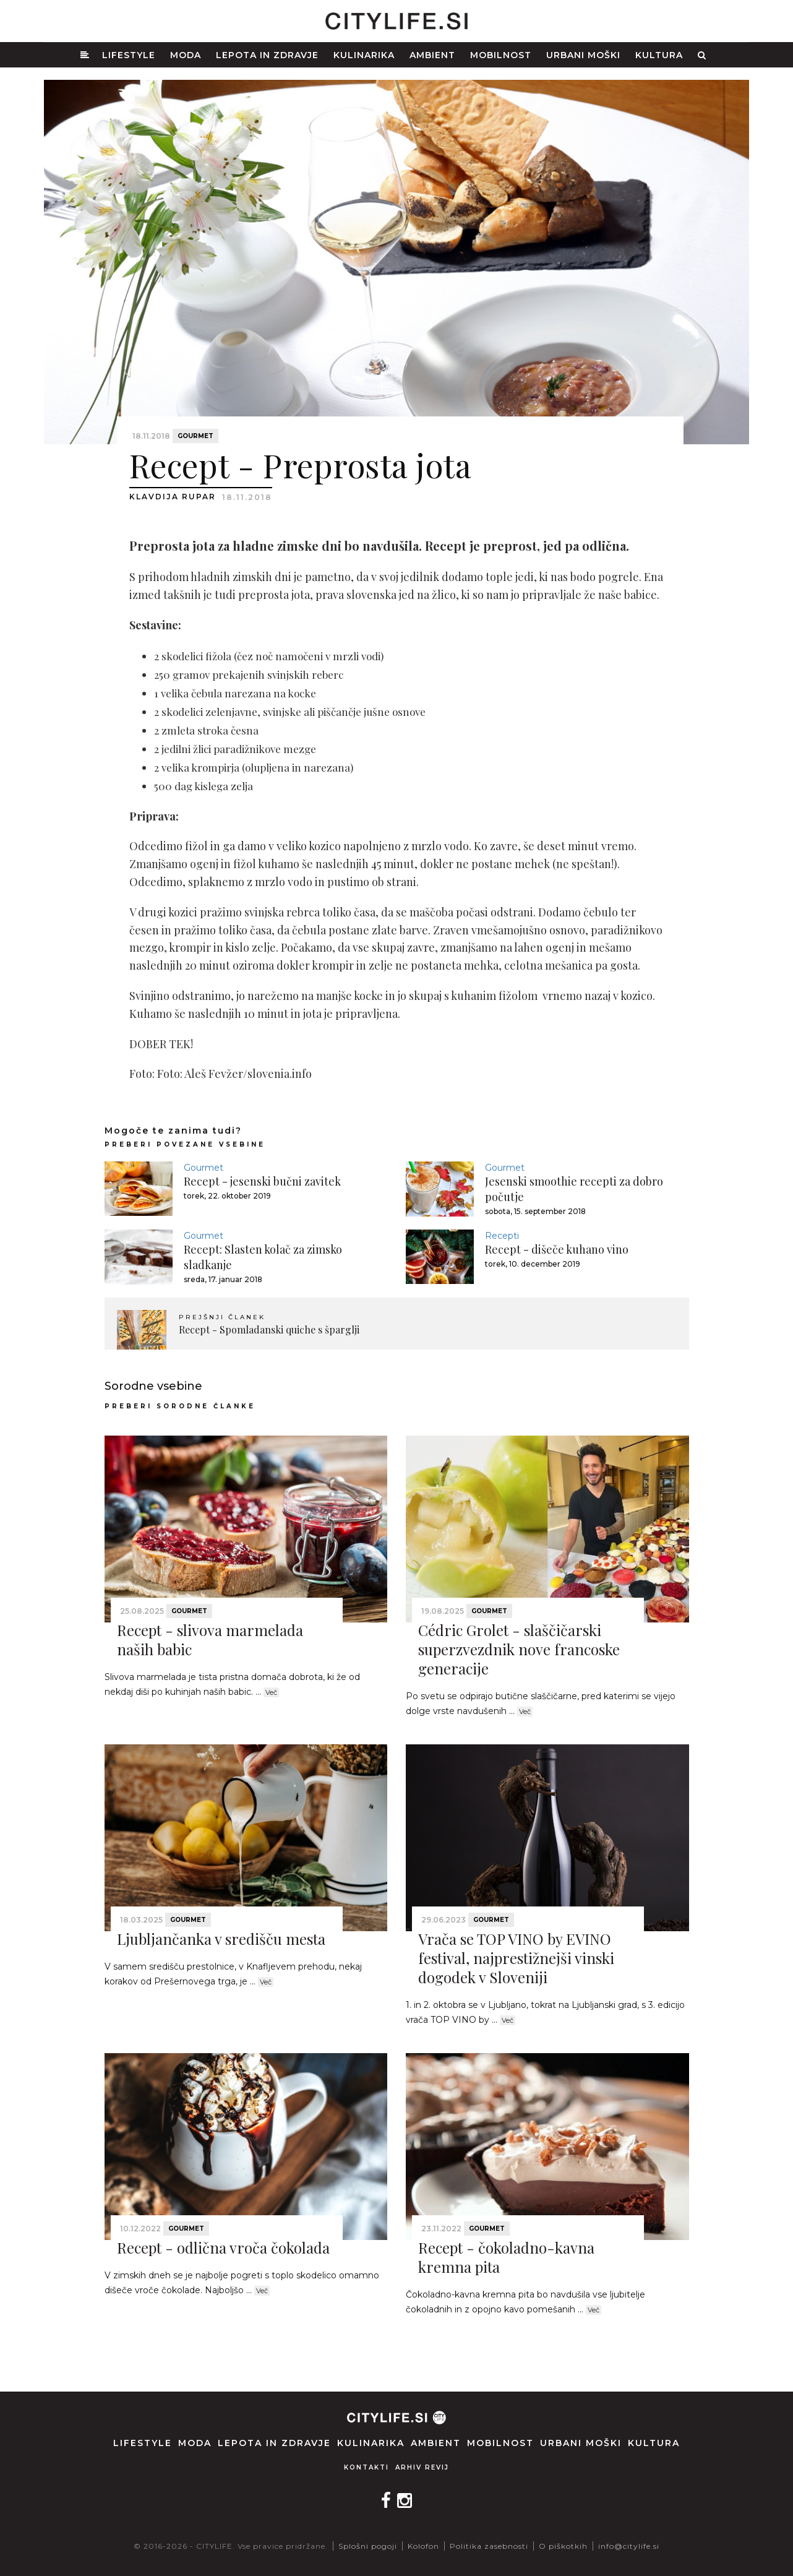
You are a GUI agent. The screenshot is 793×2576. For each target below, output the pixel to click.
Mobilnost (500, 55)
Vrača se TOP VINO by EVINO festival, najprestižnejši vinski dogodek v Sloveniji (516, 1958)
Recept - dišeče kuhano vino (556, 1249)
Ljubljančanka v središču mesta (221, 1939)
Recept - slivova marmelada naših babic (210, 1639)
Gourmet (195, 436)
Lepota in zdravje (267, 55)
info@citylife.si (628, 2546)
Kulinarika (364, 55)
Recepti (502, 1235)
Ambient (432, 55)
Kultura (659, 55)
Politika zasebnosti (489, 2546)
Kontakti (366, 2467)
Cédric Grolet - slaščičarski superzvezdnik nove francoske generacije (519, 1649)
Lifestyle (128, 55)
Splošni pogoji (367, 2546)
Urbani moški (583, 55)
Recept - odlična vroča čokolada (223, 2247)
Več (271, 1692)
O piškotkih (563, 2546)
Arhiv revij (422, 2467)
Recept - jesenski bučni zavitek (262, 1181)
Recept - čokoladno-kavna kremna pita (506, 2257)
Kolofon (423, 2546)
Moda (185, 55)
